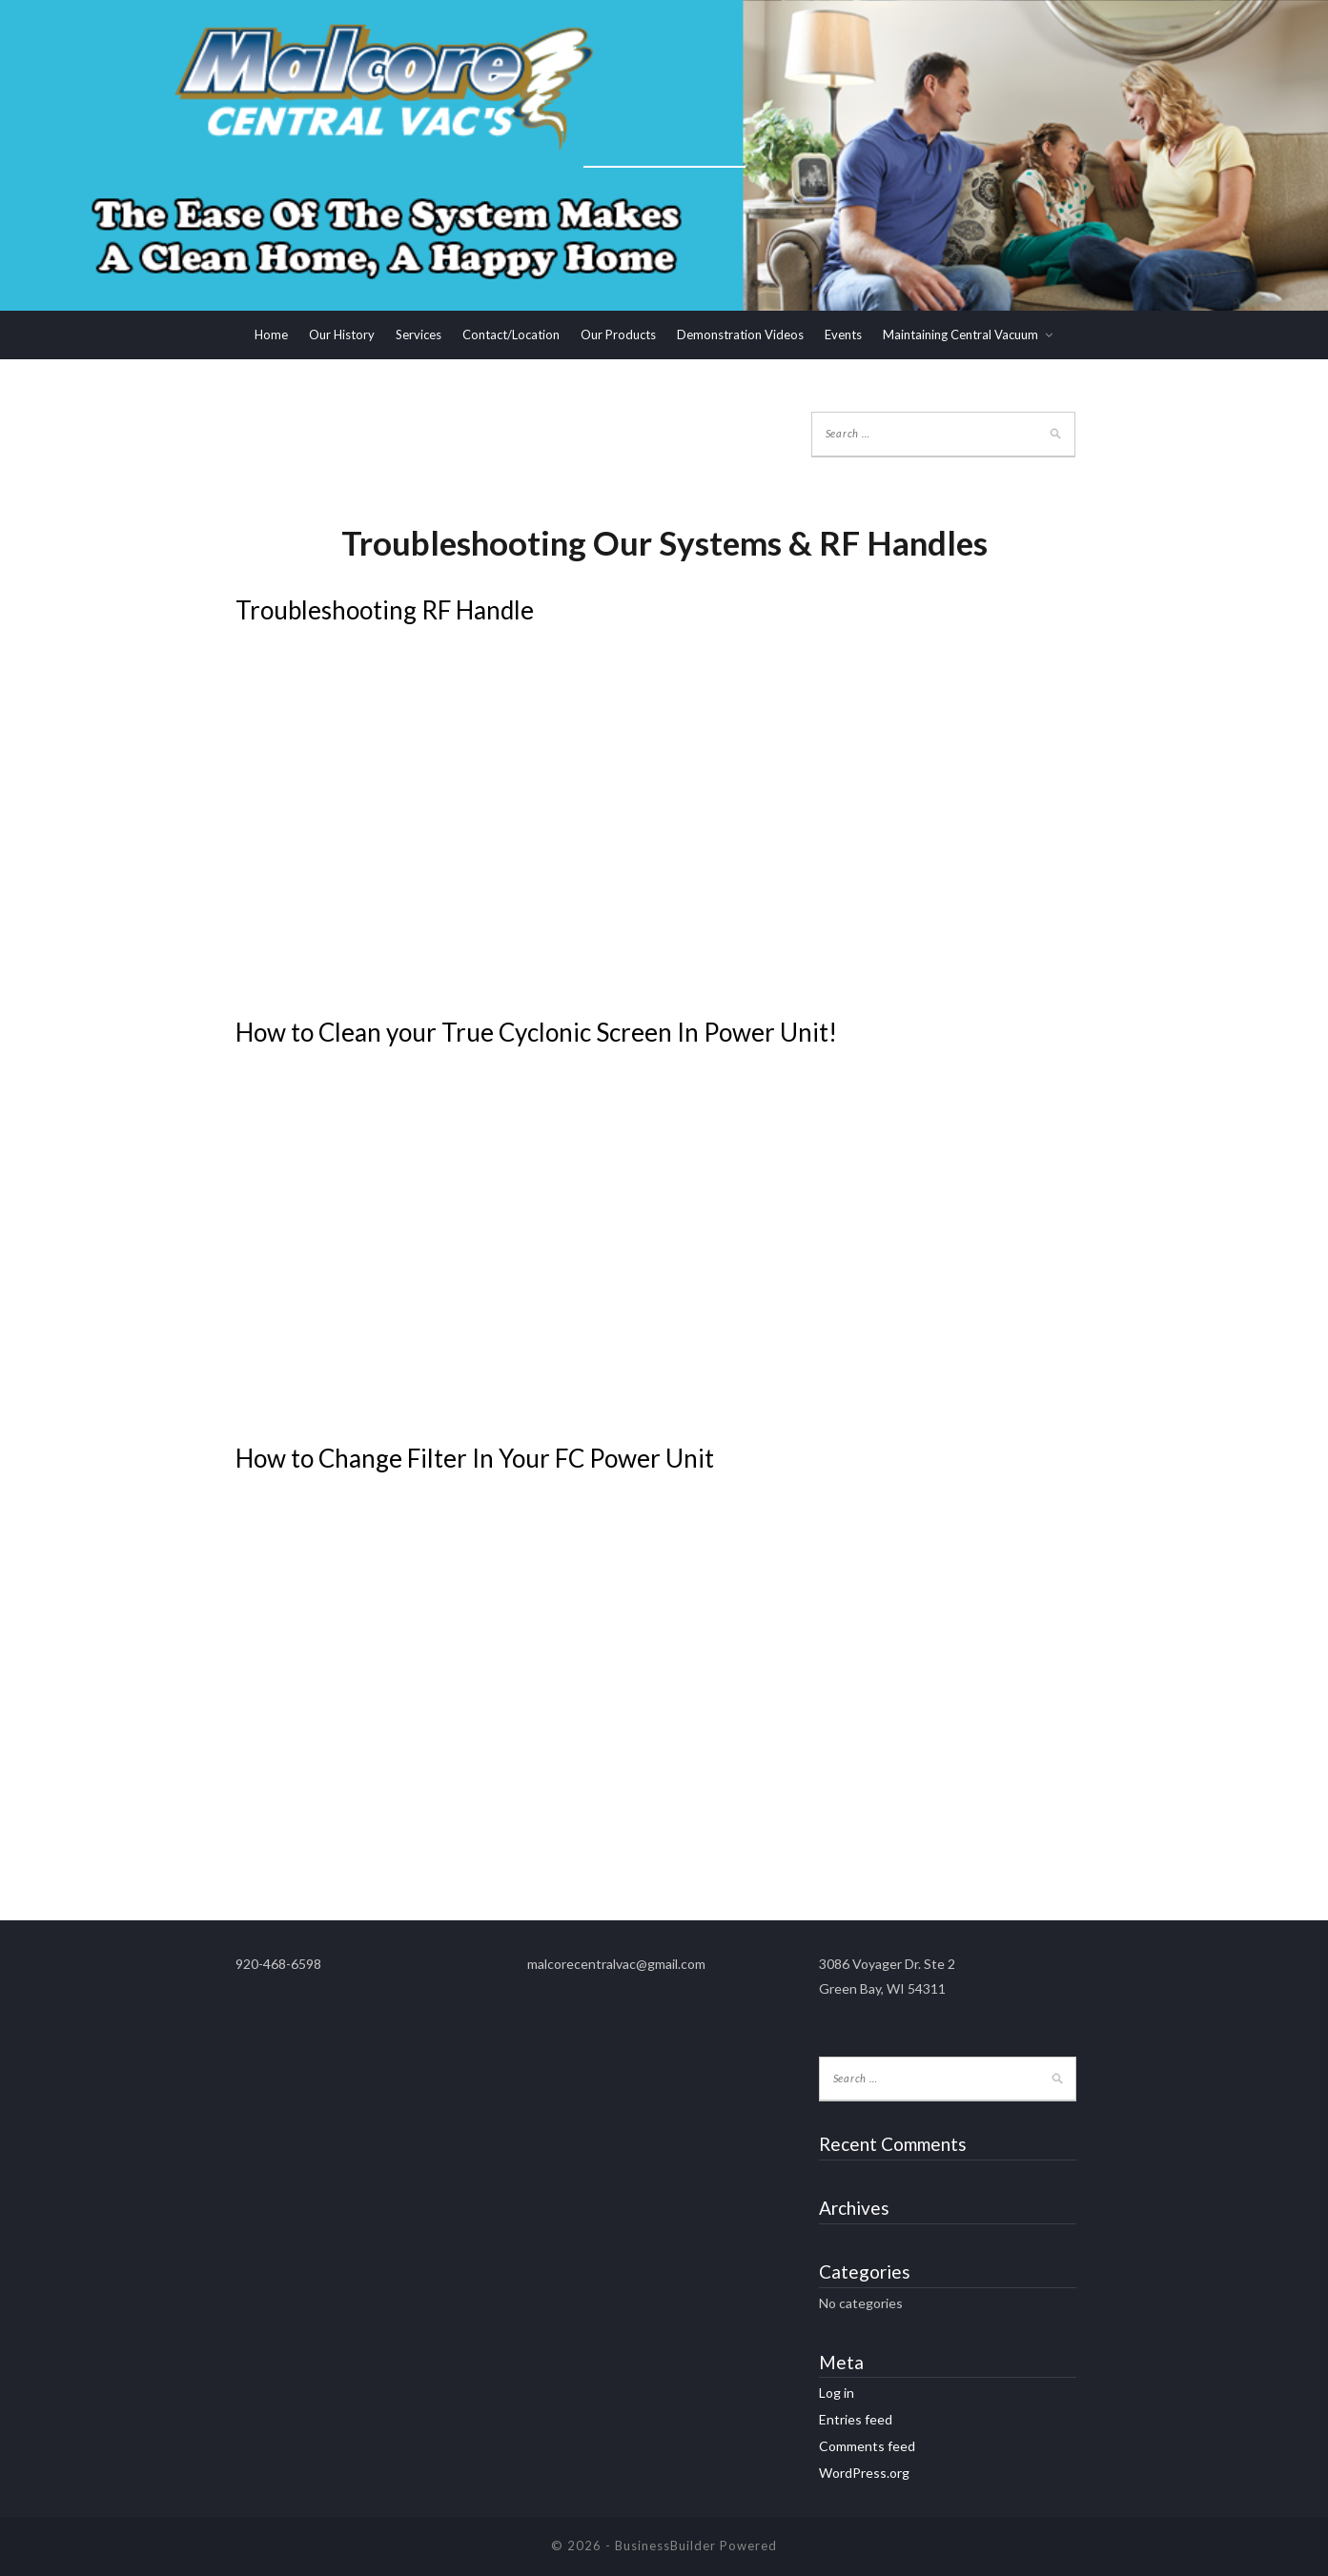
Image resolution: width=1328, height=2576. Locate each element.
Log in (836, 2392)
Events (843, 334)
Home (271, 334)
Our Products (618, 334)
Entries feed (855, 2419)
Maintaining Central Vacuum (960, 334)
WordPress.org (864, 2472)
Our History (342, 334)
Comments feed (867, 2446)
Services (418, 334)
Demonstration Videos (740, 334)
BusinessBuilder (665, 2545)
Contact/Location (511, 334)
